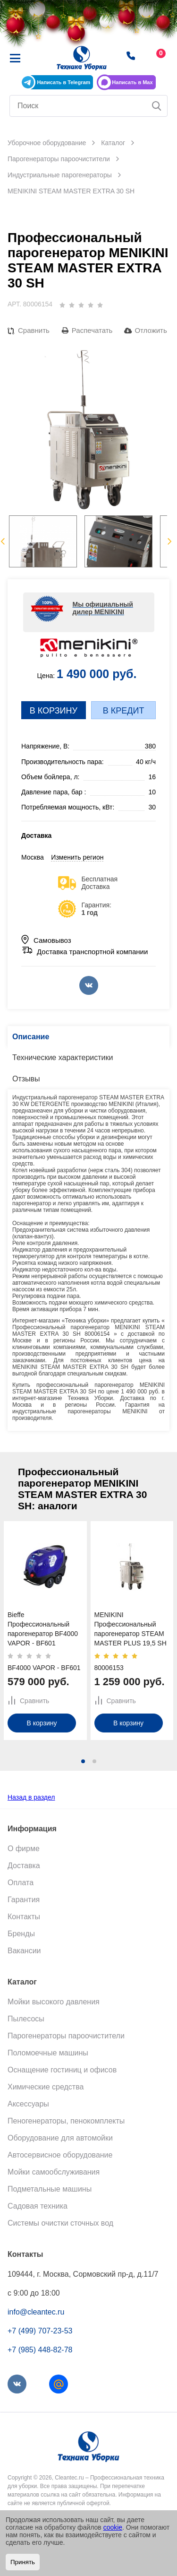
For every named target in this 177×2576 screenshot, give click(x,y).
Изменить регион (77, 857)
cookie (112, 2527)
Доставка (24, 1866)
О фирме (24, 1849)
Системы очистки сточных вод (60, 2223)
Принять (22, 2562)
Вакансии (24, 1951)
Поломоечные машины (48, 2053)
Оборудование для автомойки (60, 2138)
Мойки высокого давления (54, 2002)
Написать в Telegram (63, 82)
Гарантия (24, 1900)
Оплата (21, 1883)
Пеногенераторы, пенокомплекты (66, 2121)
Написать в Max (132, 82)
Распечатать (92, 330)
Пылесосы (26, 2019)
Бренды (21, 1934)
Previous (2, 541)
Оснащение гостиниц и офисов (62, 2070)
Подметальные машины (50, 2189)
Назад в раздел (31, 1797)
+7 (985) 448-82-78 (40, 2350)
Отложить (151, 330)
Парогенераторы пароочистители (66, 2036)
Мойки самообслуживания (54, 2172)
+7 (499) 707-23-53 (40, 2331)
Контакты (24, 1917)
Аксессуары (28, 2104)
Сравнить (34, 330)
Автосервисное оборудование (60, 2155)
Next (170, 541)
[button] (83, 1761)
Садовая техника (37, 2206)
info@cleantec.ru (36, 2312)
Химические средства (46, 2087)
